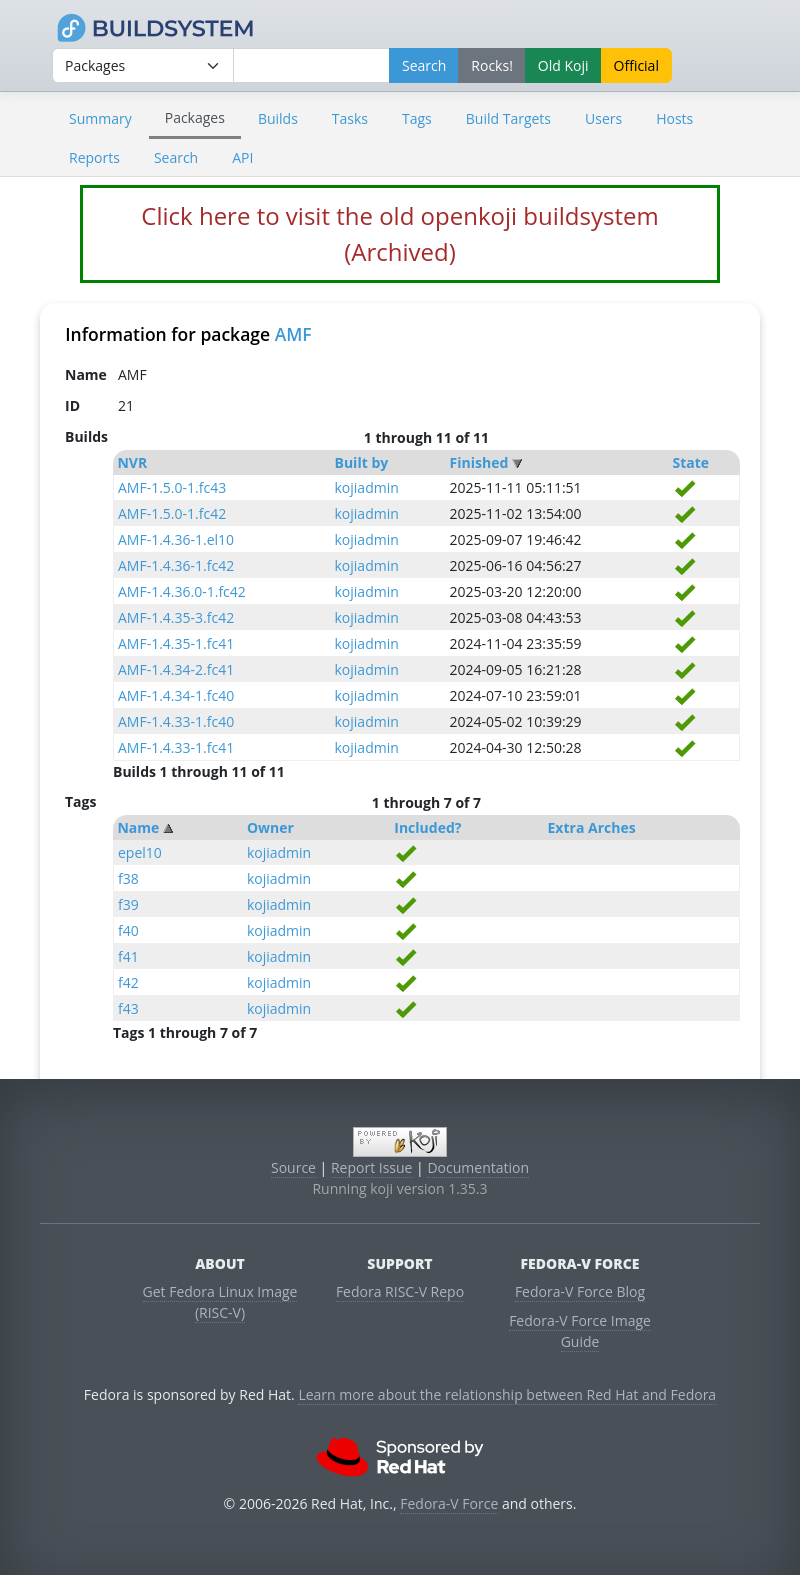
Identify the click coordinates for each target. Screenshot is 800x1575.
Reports (94, 157)
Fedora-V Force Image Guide (580, 1331)
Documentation (478, 1167)
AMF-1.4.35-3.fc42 (176, 617)
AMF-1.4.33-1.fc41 (176, 747)
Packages (195, 117)
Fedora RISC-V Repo (400, 1291)
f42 (128, 982)
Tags (417, 118)
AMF (293, 334)
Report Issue (372, 1167)
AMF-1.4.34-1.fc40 (176, 695)
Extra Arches (592, 827)
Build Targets (508, 118)
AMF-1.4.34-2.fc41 (176, 669)
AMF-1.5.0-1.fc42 (172, 513)
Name (138, 827)
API (242, 157)
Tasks (350, 118)
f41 (128, 956)
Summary (100, 118)
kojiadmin (367, 487)
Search (176, 157)
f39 (128, 904)
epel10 (140, 852)
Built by (362, 462)
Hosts (674, 118)
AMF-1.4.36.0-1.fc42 (182, 591)
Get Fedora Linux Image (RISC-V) (220, 1302)
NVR (132, 462)
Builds (278, 118)
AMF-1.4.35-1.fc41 (176, 643)
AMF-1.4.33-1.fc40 (176, 721)
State (691, 462)
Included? (427, 827)
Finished (479, 462)
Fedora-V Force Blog (580, 1291)
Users (603, 118)
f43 (128, 1008)
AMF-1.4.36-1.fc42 (176, 565)
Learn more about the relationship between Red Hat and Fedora (507, 1394)
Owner (270, 827)
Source (293, 1167)
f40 (128, 930)
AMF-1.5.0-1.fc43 (172, 487)
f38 (128, 878)
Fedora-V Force (449, 1503)
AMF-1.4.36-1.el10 (176, 539)
